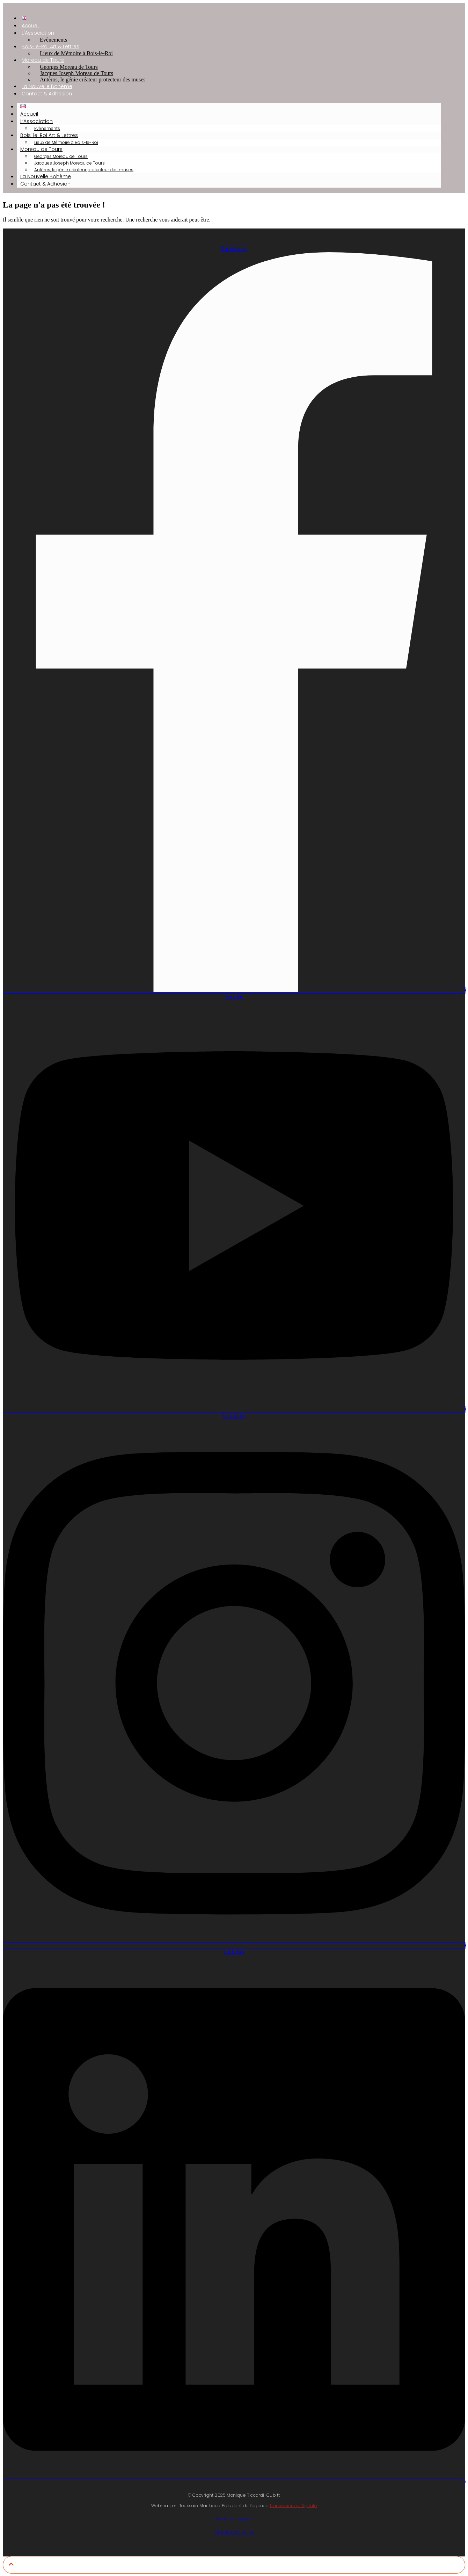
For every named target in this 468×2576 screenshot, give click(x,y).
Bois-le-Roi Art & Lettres (49, 135)
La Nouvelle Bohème (45, 176)
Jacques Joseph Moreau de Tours (69, 163)
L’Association (36, 121)
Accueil (29, 113)
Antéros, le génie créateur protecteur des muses (93, 79)
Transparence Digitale (293, 2506)
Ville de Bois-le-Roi (234, 2532)
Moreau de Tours (41, 149)
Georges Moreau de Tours (61, 156)
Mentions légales (234, 2519)
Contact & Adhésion (47, 93)
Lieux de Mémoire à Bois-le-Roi (76, 53)
